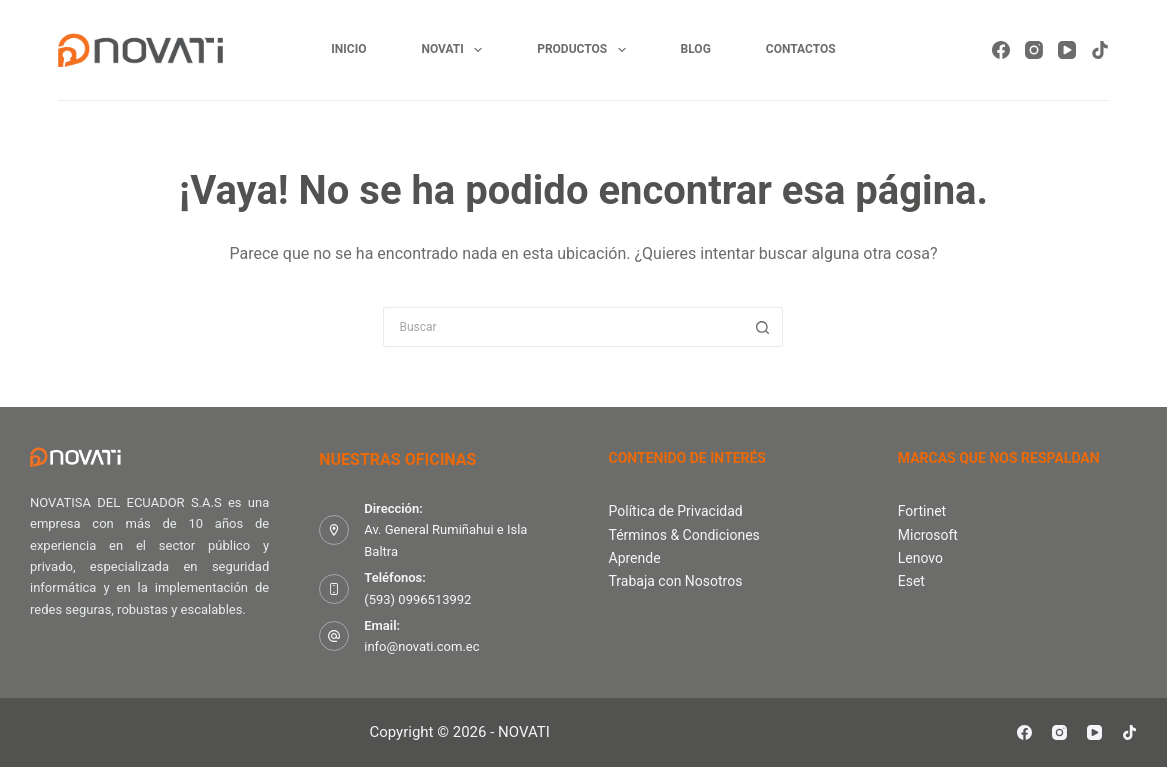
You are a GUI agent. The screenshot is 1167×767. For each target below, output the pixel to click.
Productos (585, 50)
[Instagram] (1034, 50)
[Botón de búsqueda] (763, 327)
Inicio (348, 49)
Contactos (801, 49)
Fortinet (922, 511)
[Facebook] (1001, 50)
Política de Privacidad (676, 511)
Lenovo (920, 558)
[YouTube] (1067, 50)
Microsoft (928, 535)
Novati (455, 50)
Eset (911, 581)
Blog (696, 49)
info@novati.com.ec (421, 646)
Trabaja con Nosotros (676, 581)
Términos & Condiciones (684, 535)
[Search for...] (563, 327)
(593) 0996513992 (417, 599)
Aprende (635, 558)
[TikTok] (1100, 50)
